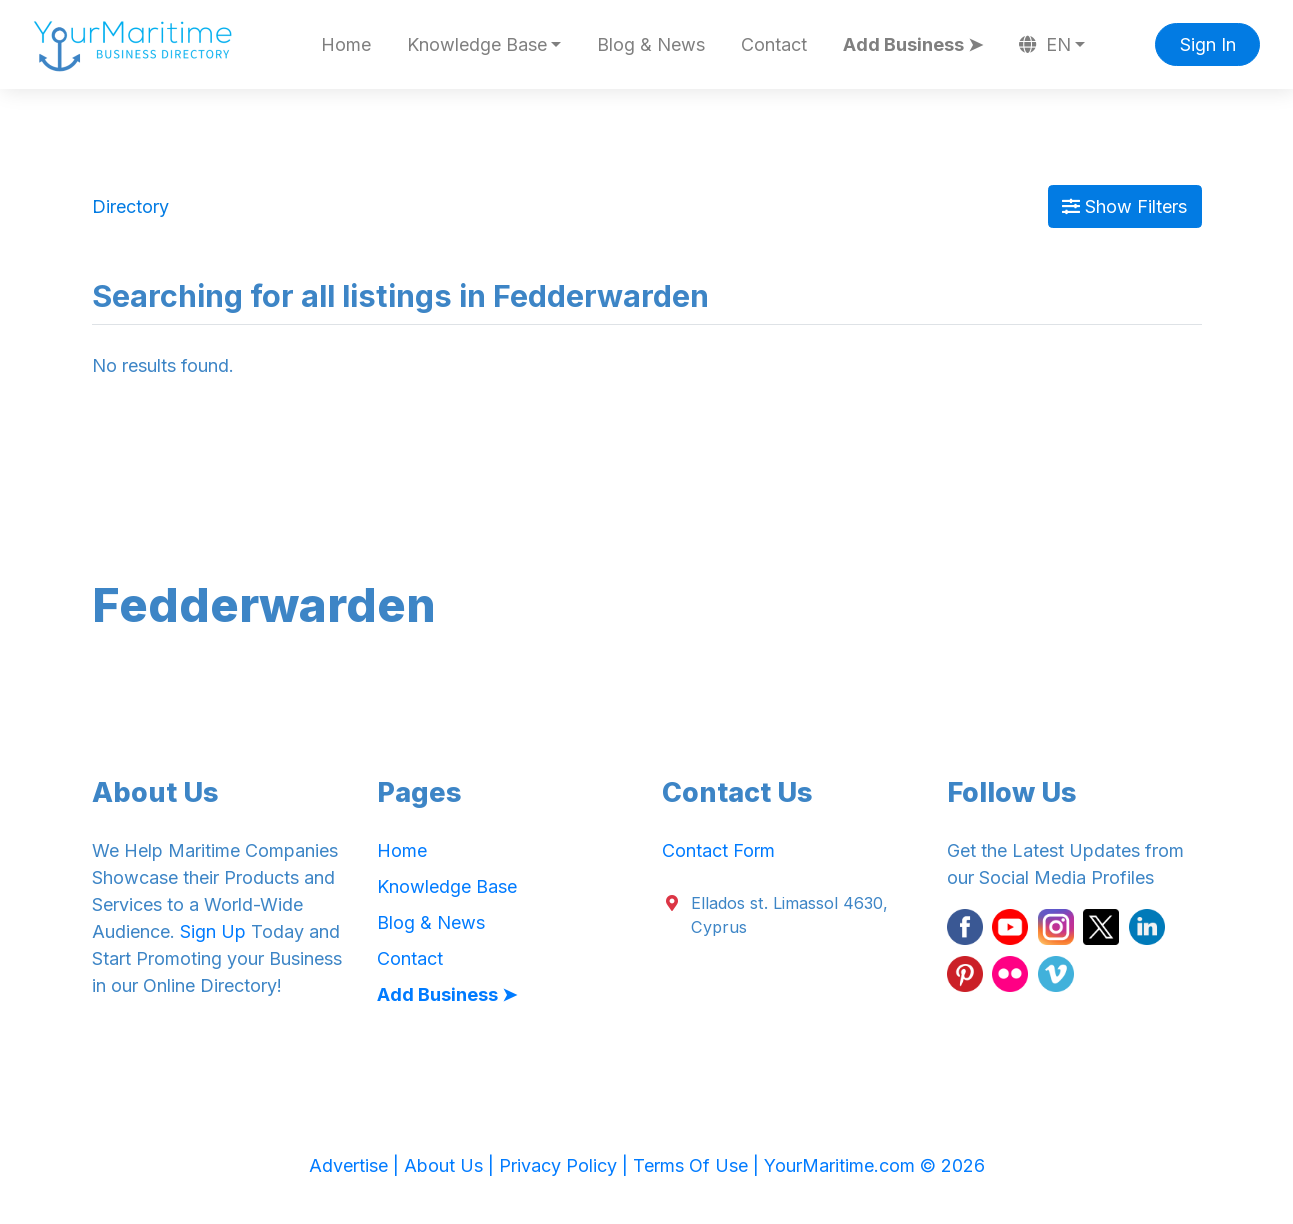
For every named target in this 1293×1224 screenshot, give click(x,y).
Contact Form (718, 850)
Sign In (1208, 44)
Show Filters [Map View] (1124, 206)
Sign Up (213, 931)
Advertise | (356, 1165)
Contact (774, 44)
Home (346, 44)
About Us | (451, 1165)
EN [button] (1045, 44)
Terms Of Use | (698, 1165)
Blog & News (651, 44)
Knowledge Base (447, 886)
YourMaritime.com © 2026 (874, 1165)
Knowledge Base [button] (477, 44)
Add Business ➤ (913, 44)
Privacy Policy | (566, 1165)
